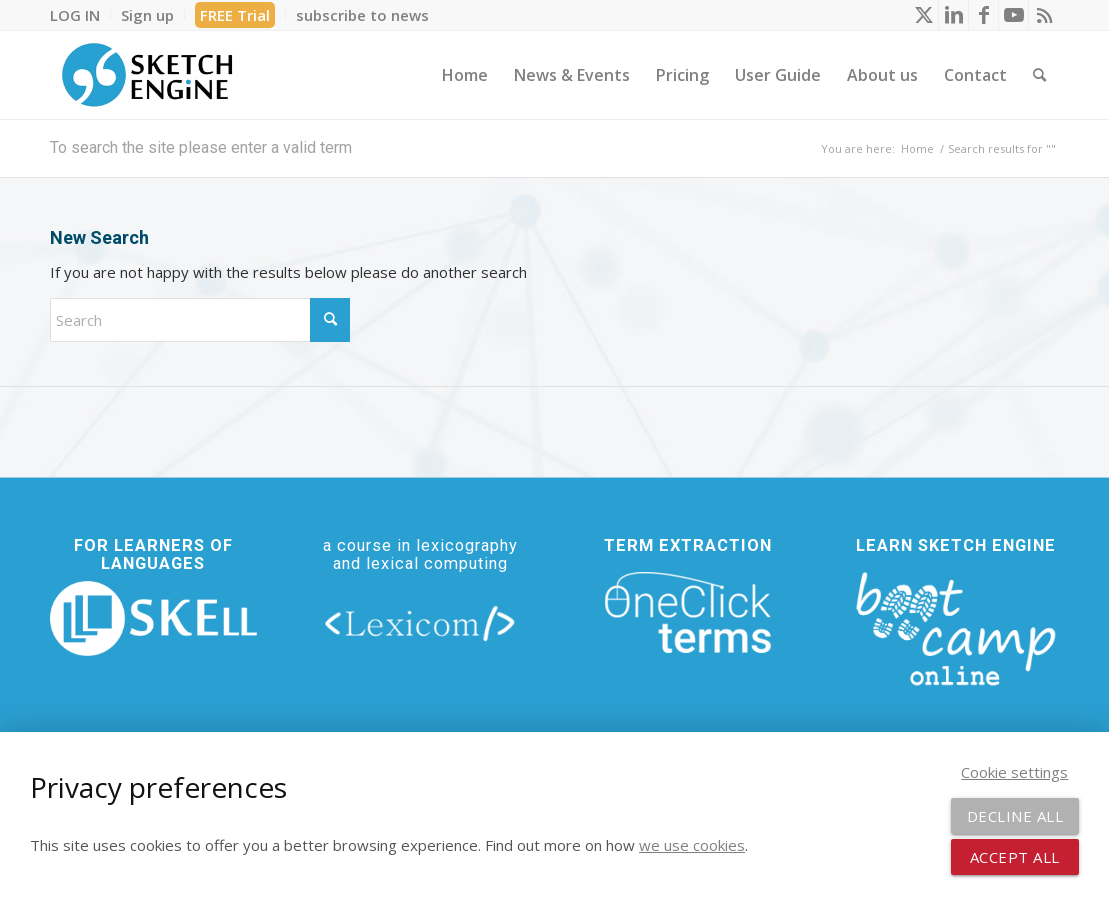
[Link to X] (923, 15)
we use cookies (692, 845)
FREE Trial (235, 15)
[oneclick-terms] (688, 613)
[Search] (1039, 75)
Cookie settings (1014, 772)
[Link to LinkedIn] (953, 15)
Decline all (1015, 816)
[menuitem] (80, 15)
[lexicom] (420, 622)
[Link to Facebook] (983, 15)
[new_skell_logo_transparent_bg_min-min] (153, 618)
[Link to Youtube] (1013, 15)
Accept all (1015, 857)
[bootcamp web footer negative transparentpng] (955, 626)
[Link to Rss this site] (1044, 15)
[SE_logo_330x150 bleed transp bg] (147, 75)
